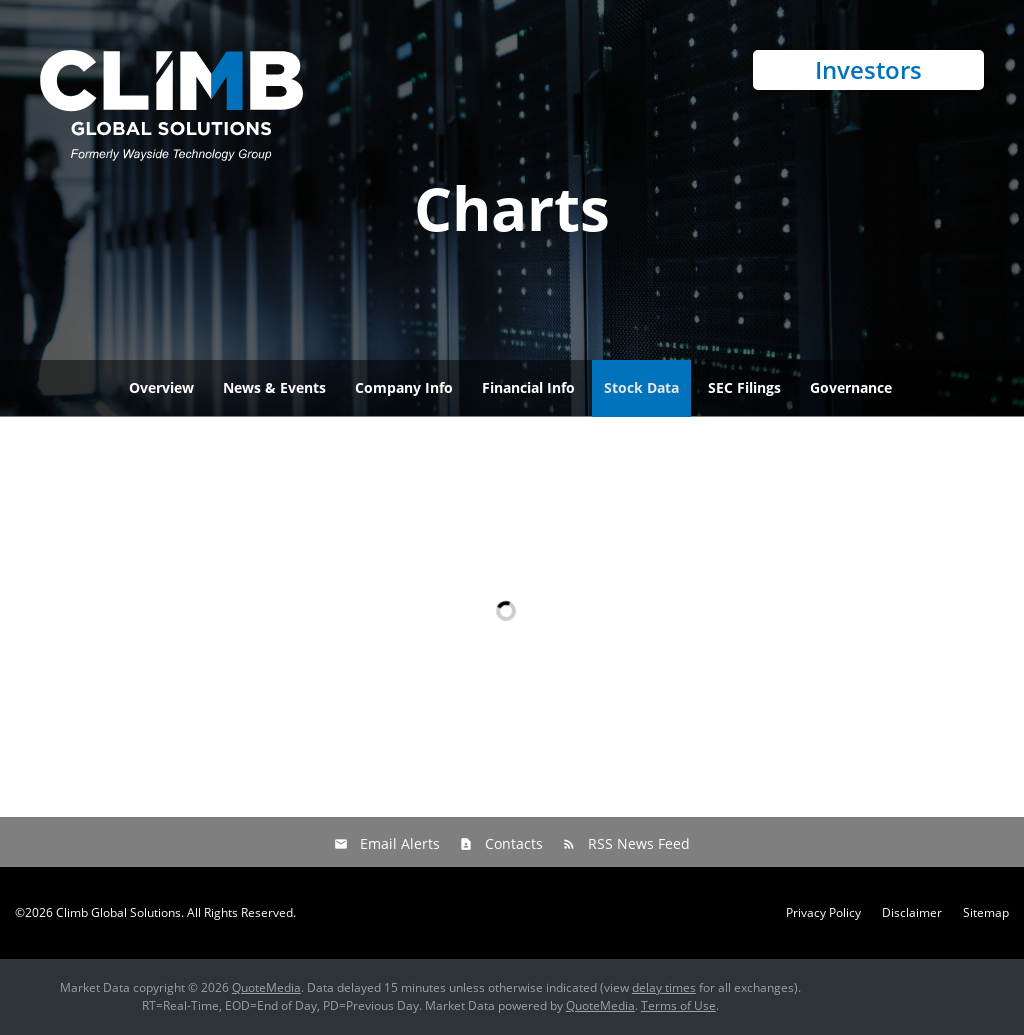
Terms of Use (678, 1005)
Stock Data (641, 387)
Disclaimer (912, 913)
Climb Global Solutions (118, 912)
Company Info (404, 387)
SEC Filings (744, 387)
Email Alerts (400, 843)
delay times (664, 987)
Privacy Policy (823, 913)
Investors (868, 69)
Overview (161, 387)
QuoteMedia (266, 987)
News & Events (274, 387)
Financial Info (528, 387)
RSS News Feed (639, 843)
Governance (851, 387)
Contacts (514, 843)
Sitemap (986, 913)
